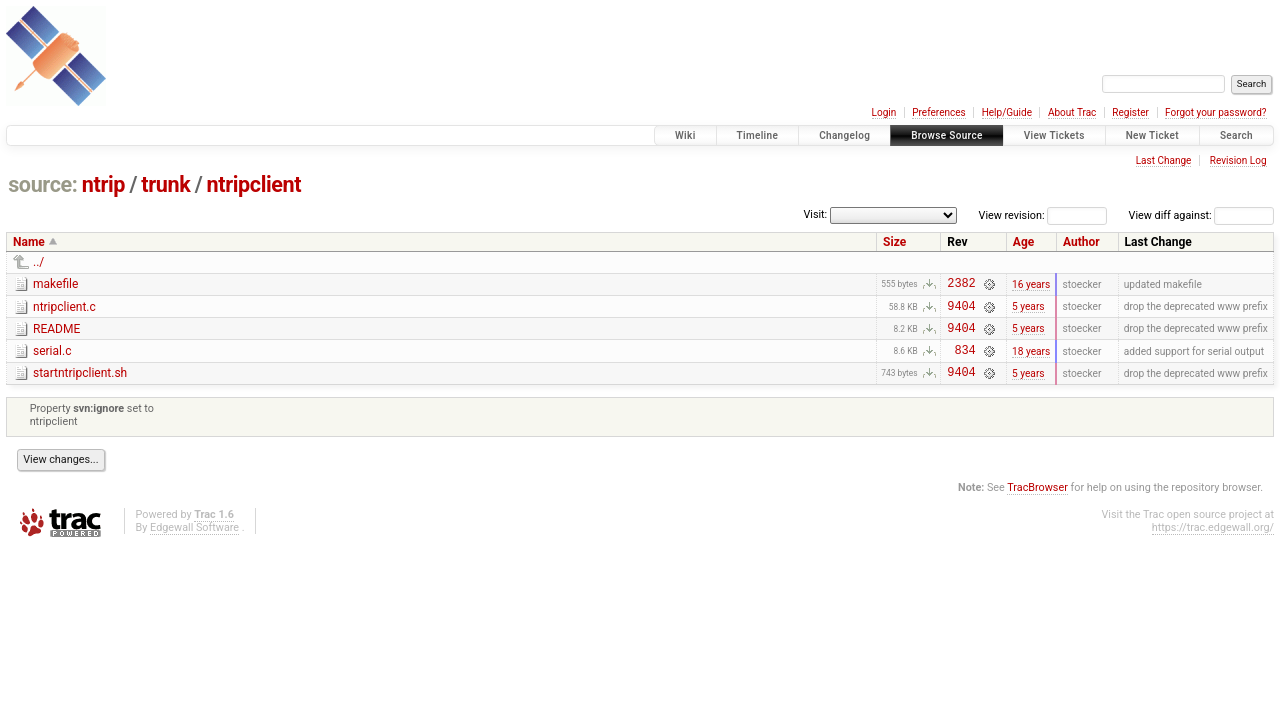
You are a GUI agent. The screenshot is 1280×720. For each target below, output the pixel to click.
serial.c (52, 360)
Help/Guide (1007, 112)
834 (964, 361)
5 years (1028, 311)
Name (29, 242)
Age (1023, 242)
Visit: (815, 214)
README (56, 335)
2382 (961, 285)
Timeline (758, 135)
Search (1236, 135)
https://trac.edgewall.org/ (1213, 542)
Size (894, 242)
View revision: (1012, 215)
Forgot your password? (1216, 112)
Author (1081, 242)
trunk (165, 184)
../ (38, 262)
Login (884, 112)
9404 (961, 311)
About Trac (1072, 112)
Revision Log (1238, 160)
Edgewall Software (194, 542)
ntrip (103, 184)
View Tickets (1054, 135)
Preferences (938, 112)
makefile (55, 284)
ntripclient (254, 184)
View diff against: (1201, 215)
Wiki (685, 135)
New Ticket (1152, 135)
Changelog (844, 135)
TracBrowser (1037, 502)
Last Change (1164, 160)
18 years (1031, 361)
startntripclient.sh (80, 385)
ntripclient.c (64, 310)
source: (42, 184)
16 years (1031, 285)
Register (1130, 112)
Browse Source (947, 135)
